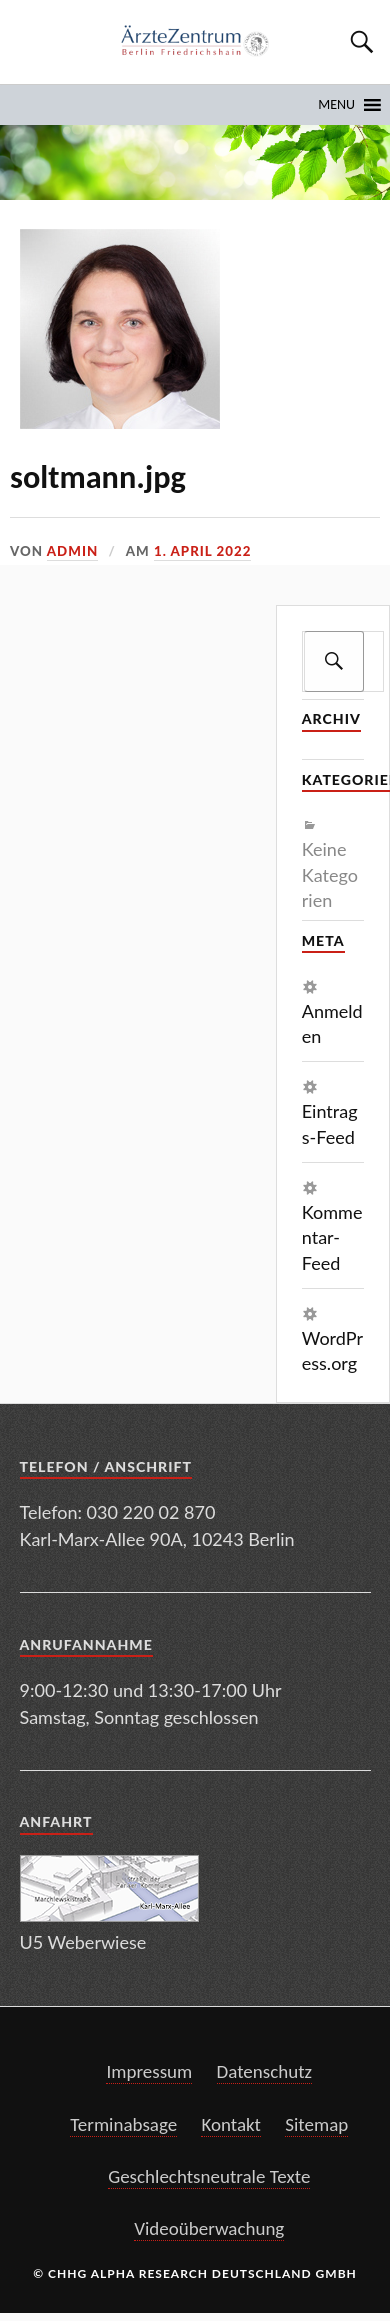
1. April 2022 (202, 551)
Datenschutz (265, 2071)
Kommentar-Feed (332, 1237)
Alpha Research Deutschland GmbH (224, 2273)
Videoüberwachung (209, 2228)
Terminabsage (123, 2124)
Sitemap (316, 2124)
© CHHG (60, 2273)
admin (72, 551)
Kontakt (231, 2124)
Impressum (149, 2071)
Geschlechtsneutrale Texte (209, 2176)
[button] (336, 105)
